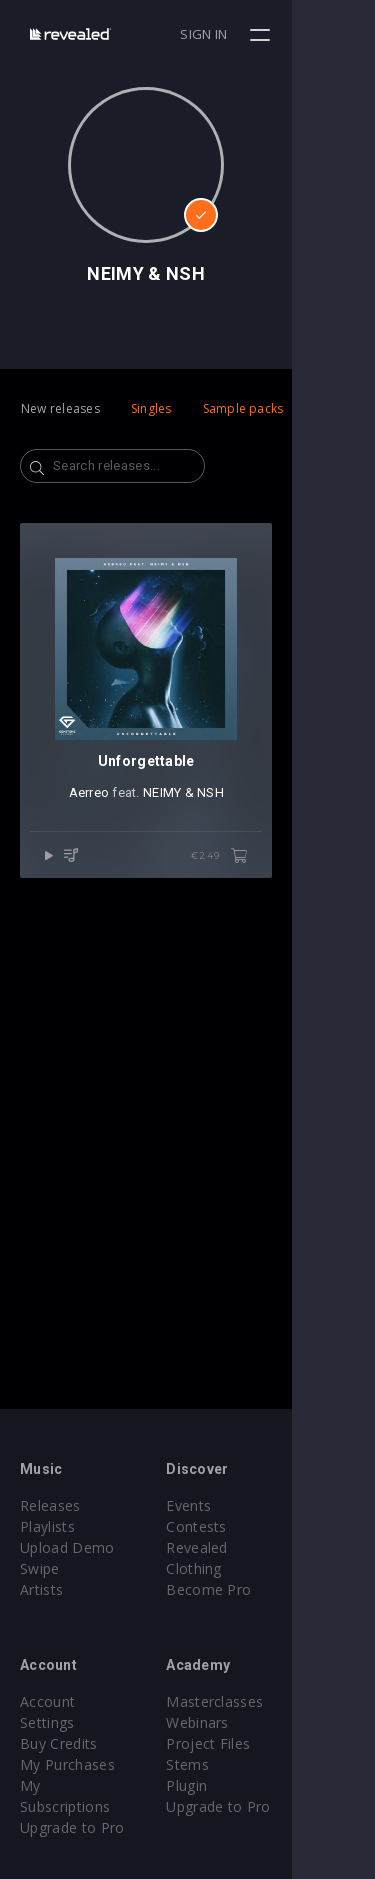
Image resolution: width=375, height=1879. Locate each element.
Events (230, 1505)
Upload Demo (67, 1547)
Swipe (40, 1568)
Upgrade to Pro (72, 1785)
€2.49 (301, 939)
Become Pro (250, 1568)
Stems (229, 1764)
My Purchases (67, 1743)
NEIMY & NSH (224, 875)
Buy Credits (59, 1722)
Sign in (286, 34)
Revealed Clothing (268, 1547)
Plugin (228, 1785)
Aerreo (130, 875)
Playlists (47, 1526)
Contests (238, 1526)
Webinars (239, 1722)
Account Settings (77, 1701)
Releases (50, 1505)
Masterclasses (256, 1701)
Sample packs (243, 408)
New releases (60, 408)
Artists (41, 1589)
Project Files (250, 1743)
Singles (151, 408)
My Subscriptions (77, 1764)
